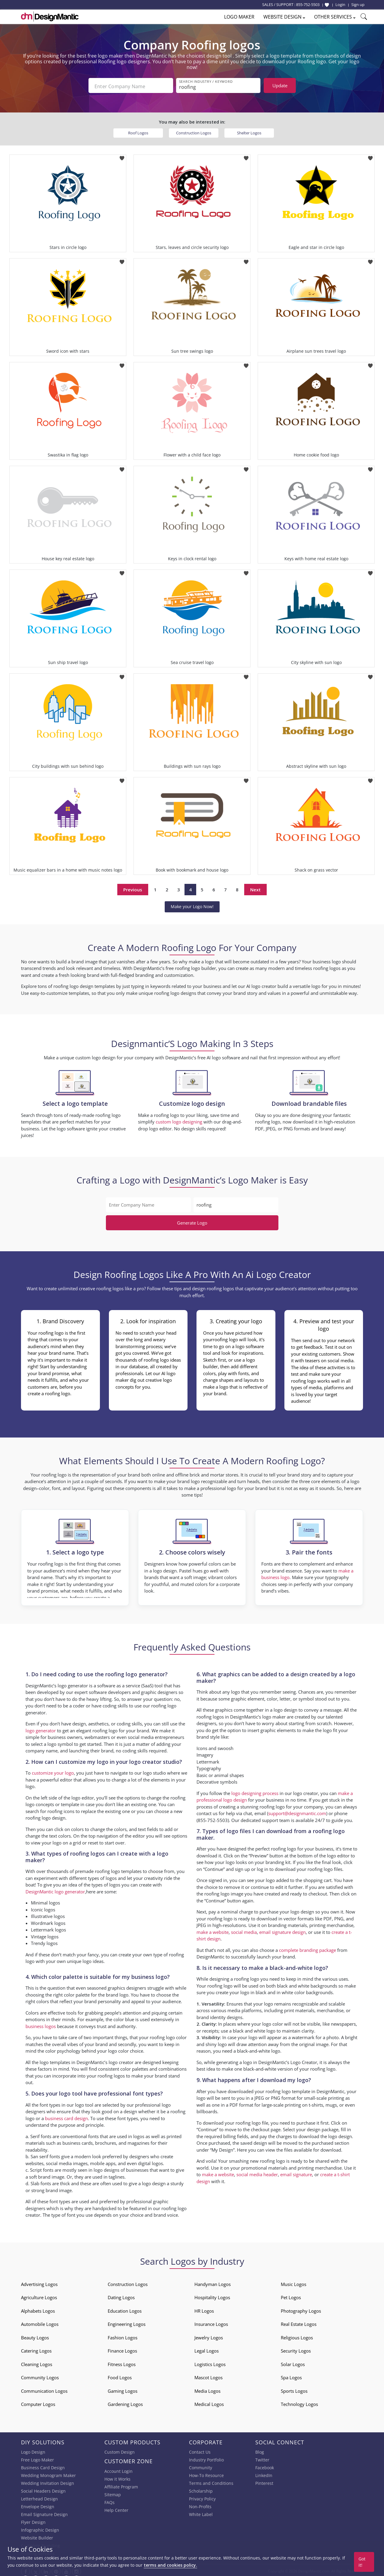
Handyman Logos (212, 2282)
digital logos (150, 2162)
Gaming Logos (122, 2389)
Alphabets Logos (38, 2309)
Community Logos (40, 2376)
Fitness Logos (122, 2362)
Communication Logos (44, 2389)
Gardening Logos (125, 2402)
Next (255, 888)
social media (244, 1930)
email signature (296, 2173)
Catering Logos (36, 2349)
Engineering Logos (127, 2322)
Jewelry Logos (208, 2336)
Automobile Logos (39, 2322)
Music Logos (293, 2282)
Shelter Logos (249, 131)
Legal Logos (206, 2349)
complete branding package (307, 1948)
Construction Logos (193, 131)
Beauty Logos (35, 2336)
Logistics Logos (210, 2362)
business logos (41, 2024)
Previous (132, 888)
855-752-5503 (308, 4)
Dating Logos (121, 2296)
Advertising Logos (39, 2282)
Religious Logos (297, 2336)
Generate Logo (192, 1221)
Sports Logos (294, 2389)
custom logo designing (179, 1120)
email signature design (282, 1930)
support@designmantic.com (297, 1812)
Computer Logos (38, 2402)
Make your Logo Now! (192, 905)
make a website (212, 1930)
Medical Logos (209, 2402)
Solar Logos (293, 2362)
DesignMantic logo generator (55, 1890)
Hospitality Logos (212, 2296)
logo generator (41, 1729)
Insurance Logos (211, 2322)
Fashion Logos (122, 2336)
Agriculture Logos (39, 2296)
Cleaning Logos (36, 2362)
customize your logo (53, 1771)
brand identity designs (219, 2015)
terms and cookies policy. (170, 2565)
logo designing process (254, 1791)
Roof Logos (138, 131)
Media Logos (207, 2389)
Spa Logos (291, 2376)
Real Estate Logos (298, 2322)
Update (279, 85)
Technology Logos (299, 2402)
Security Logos (296, 2349)
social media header (257, 2173)
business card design (66, 2117)
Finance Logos (122, 2349)
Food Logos (120, 2376)
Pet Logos (291, 2296)
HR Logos (204, 2309)
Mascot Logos (208, 2376)
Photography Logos (301, 2309)
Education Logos (125, 2309)
